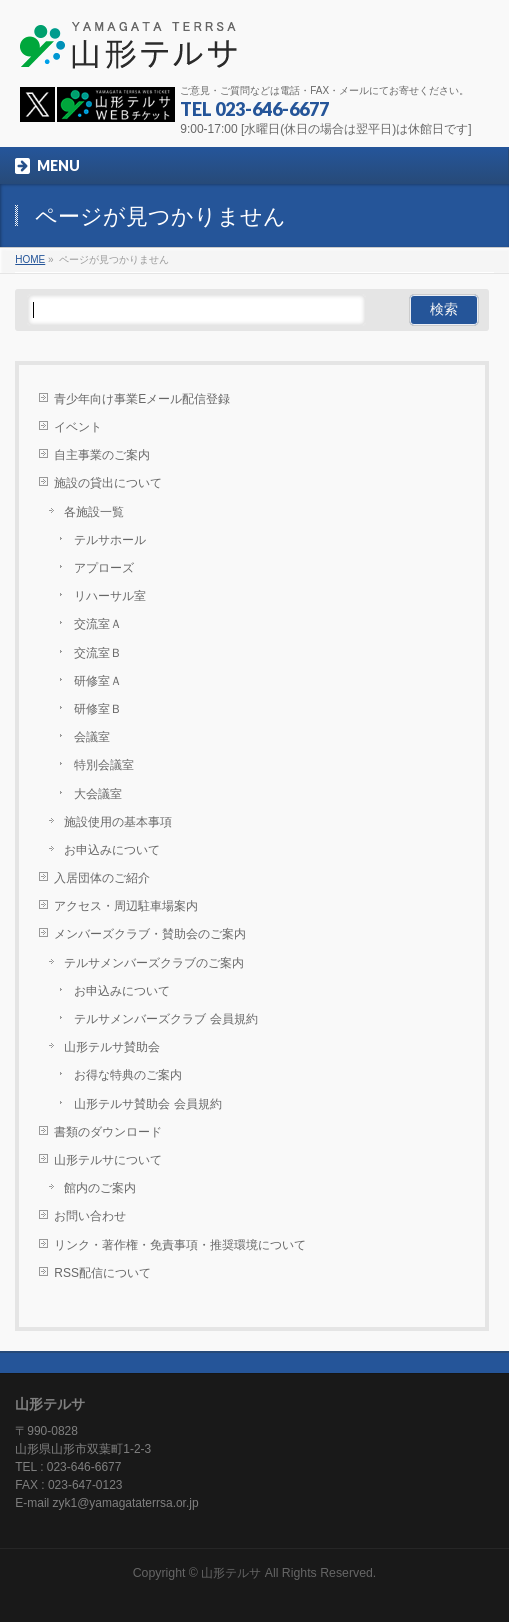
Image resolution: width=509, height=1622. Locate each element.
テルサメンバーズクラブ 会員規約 (165, 1019)
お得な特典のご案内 (128, 1075)
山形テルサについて (108, 1160)
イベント (78, 427)
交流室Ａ (98, 624)
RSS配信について (102, 1273)
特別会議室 (104, 765)
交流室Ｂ (98, 653)
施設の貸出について (108, 483)
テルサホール (110, 540)
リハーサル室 (110, 596)
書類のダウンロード (108, 1132)
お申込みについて (112, 850)
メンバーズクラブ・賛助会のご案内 (150, 934)
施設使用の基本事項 (118, 822)
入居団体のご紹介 (102, 878)
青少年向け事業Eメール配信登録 (142, 399)
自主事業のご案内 (102, 455)
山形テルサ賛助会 (112, 1047)
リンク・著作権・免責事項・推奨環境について (180, 1245)
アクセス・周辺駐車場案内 (126, 906)
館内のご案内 (100, 1188)
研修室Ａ (98, 681)
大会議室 (98, 794)
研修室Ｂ (98, 709)
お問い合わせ (90, 1216)
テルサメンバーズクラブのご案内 (154, 963)
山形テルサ (231, 1573)
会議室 (92, 737)
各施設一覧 (94, 512)
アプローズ (104, 568)
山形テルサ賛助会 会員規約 (147, 1104)
